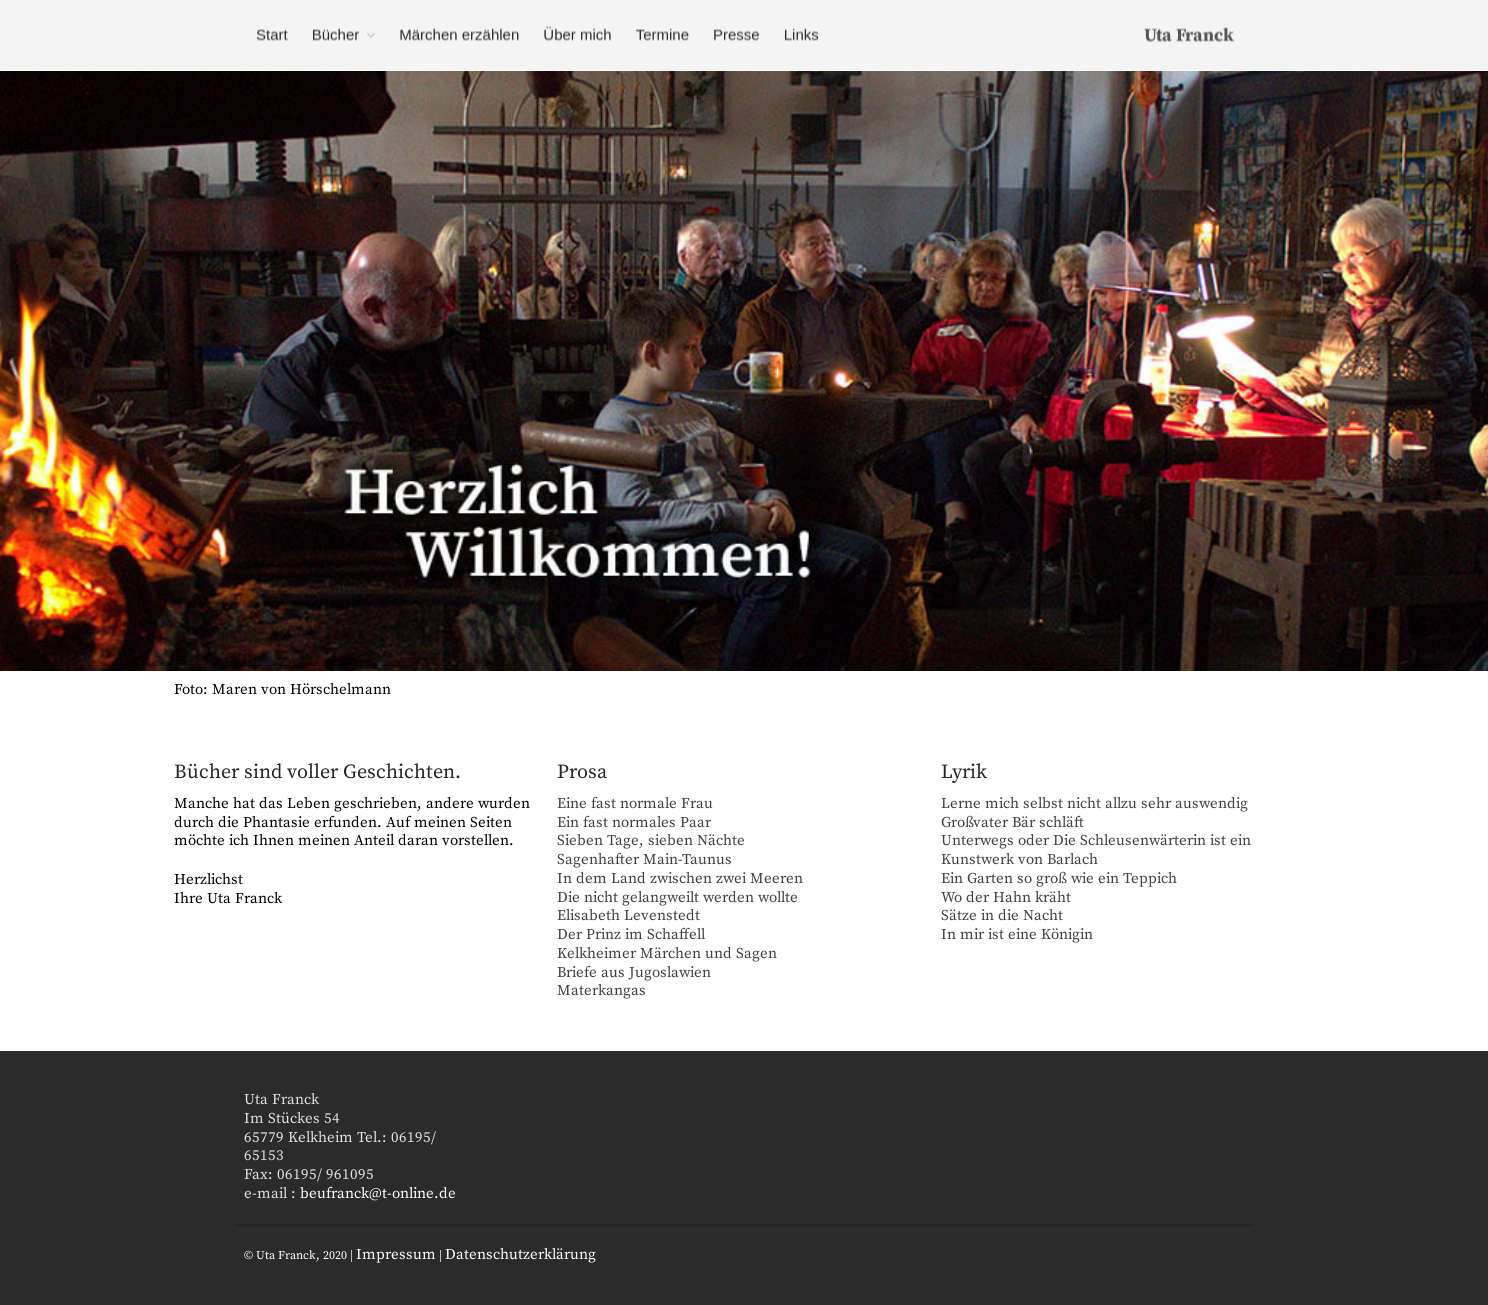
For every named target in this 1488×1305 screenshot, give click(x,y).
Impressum (396, 1254)
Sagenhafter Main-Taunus (644, 859)
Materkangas (601, 990)
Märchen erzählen (459, 34)
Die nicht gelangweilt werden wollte (677, 897)
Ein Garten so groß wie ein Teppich (1059, 878)
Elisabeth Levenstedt (628, 915)
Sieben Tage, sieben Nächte (651, 840)
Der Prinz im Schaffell (631, 934)
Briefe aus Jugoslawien (634, 972)
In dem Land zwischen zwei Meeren (680, 878)
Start (272, 34)
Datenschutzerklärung (520, 1254)
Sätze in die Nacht (1002, 915)
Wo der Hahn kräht (1006, 897)
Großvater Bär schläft (1012, 822)
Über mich (577, 34)
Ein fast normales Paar (634, 822)
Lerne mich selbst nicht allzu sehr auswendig (1094, 803)
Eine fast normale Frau (635, 803)
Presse (736, 34)
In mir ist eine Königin (1017, 934)
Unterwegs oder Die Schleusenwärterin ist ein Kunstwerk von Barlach (1096, 850)
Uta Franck (1189, 35)
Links (801, 34)
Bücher (336, 34)
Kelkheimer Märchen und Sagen (667, 953)
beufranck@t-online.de (378, 1193)
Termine (662, 34)
